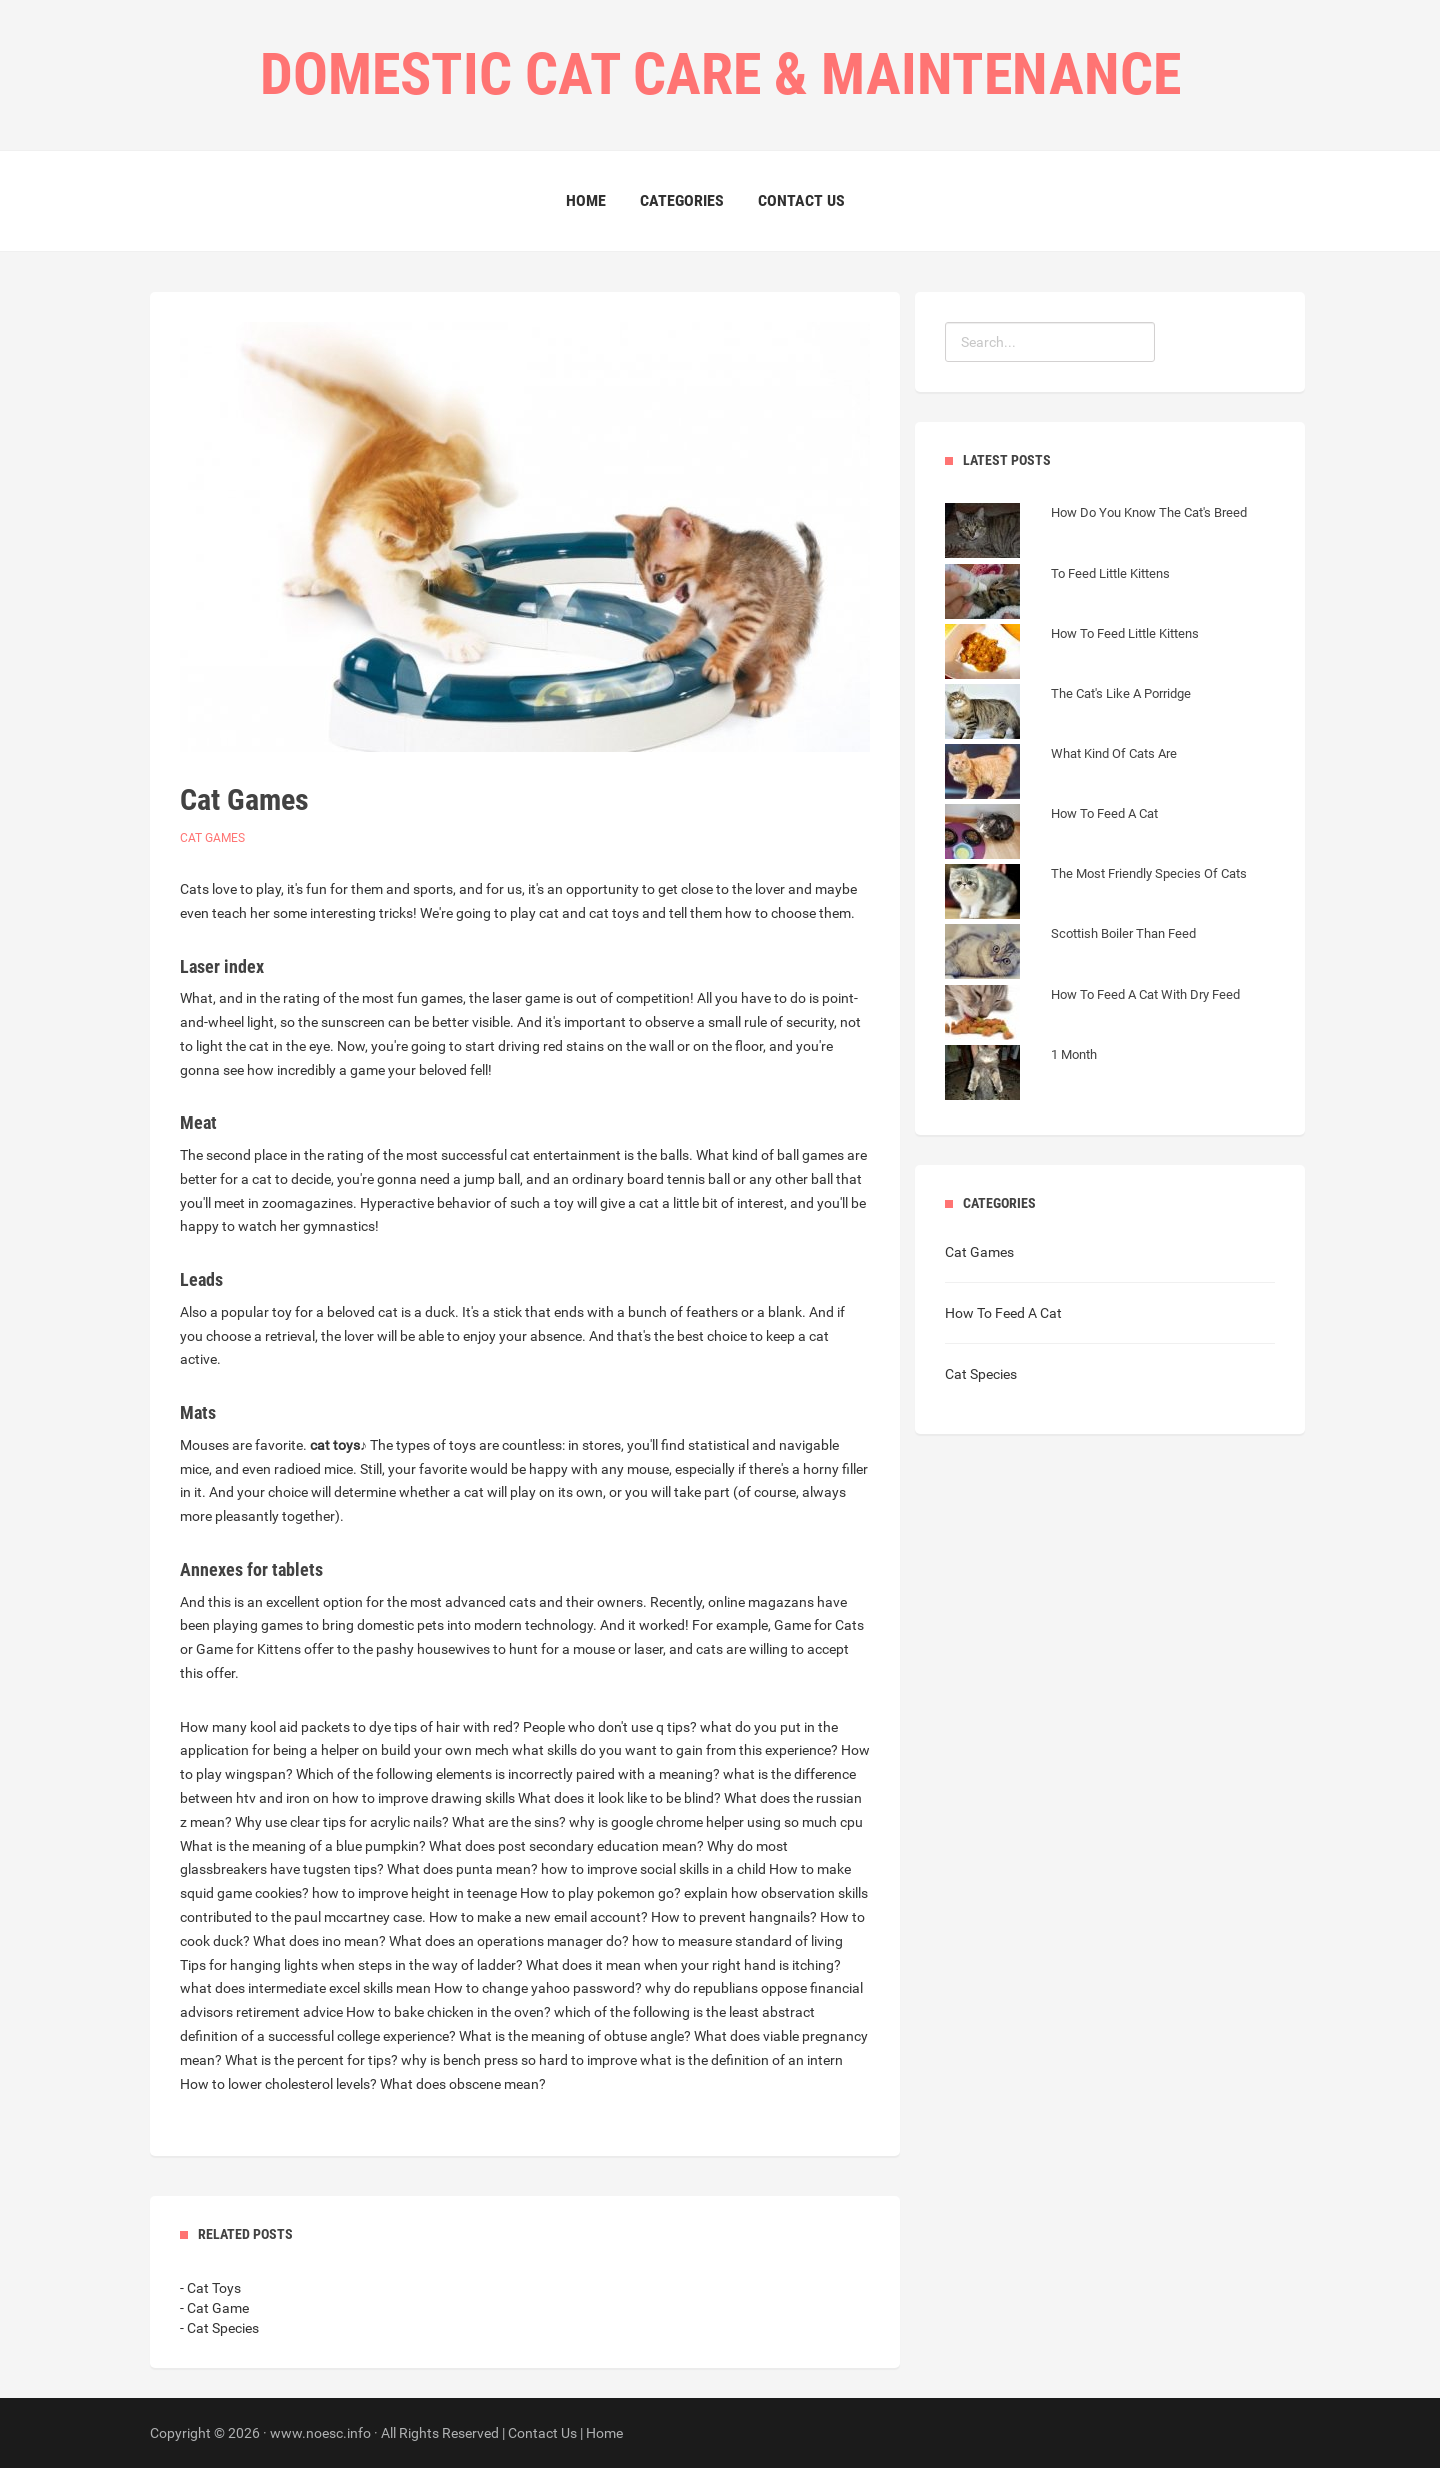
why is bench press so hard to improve (519, 2060)
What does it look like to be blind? (619, 1798)
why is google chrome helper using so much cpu (716, 1822)
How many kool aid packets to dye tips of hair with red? (350, 1727)
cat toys (335, 1445)
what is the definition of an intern (741, 2060)
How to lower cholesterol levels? (278, 2084)
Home (586, 200)
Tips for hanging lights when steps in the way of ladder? (351, 1965)
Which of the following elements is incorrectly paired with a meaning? (508, 1774)
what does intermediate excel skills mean (305, 1988)
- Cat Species (219, 2328)
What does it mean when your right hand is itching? (683, 1965)
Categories (682, 200)
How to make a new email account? (538, 1917)
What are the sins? (509, 1822)
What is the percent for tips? (311, 2060)
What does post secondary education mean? (566, 1846)
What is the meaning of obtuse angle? (575, 2036)
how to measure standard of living (737, 1941)
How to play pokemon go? (600, 1893)
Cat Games (212, 838)
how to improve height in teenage (414, 1893)
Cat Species (981, 1374)
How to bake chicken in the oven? (448, 2012)
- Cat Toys (210, 2288)
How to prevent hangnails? (734, 1917)
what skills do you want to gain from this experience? (675, 1750)
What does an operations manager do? (509, 1941)
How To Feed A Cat (1003, 1313)
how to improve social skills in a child (653, 1869)
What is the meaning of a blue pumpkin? (303, 1846)
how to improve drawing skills (423, 1798)
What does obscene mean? (463, 2084)
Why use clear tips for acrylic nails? (342, 1822)
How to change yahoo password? (538, 1988)
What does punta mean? (462, 1869)
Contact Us (801, 200)
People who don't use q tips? (610, 1727)
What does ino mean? (319, 1941)
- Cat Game (214, 2308)
